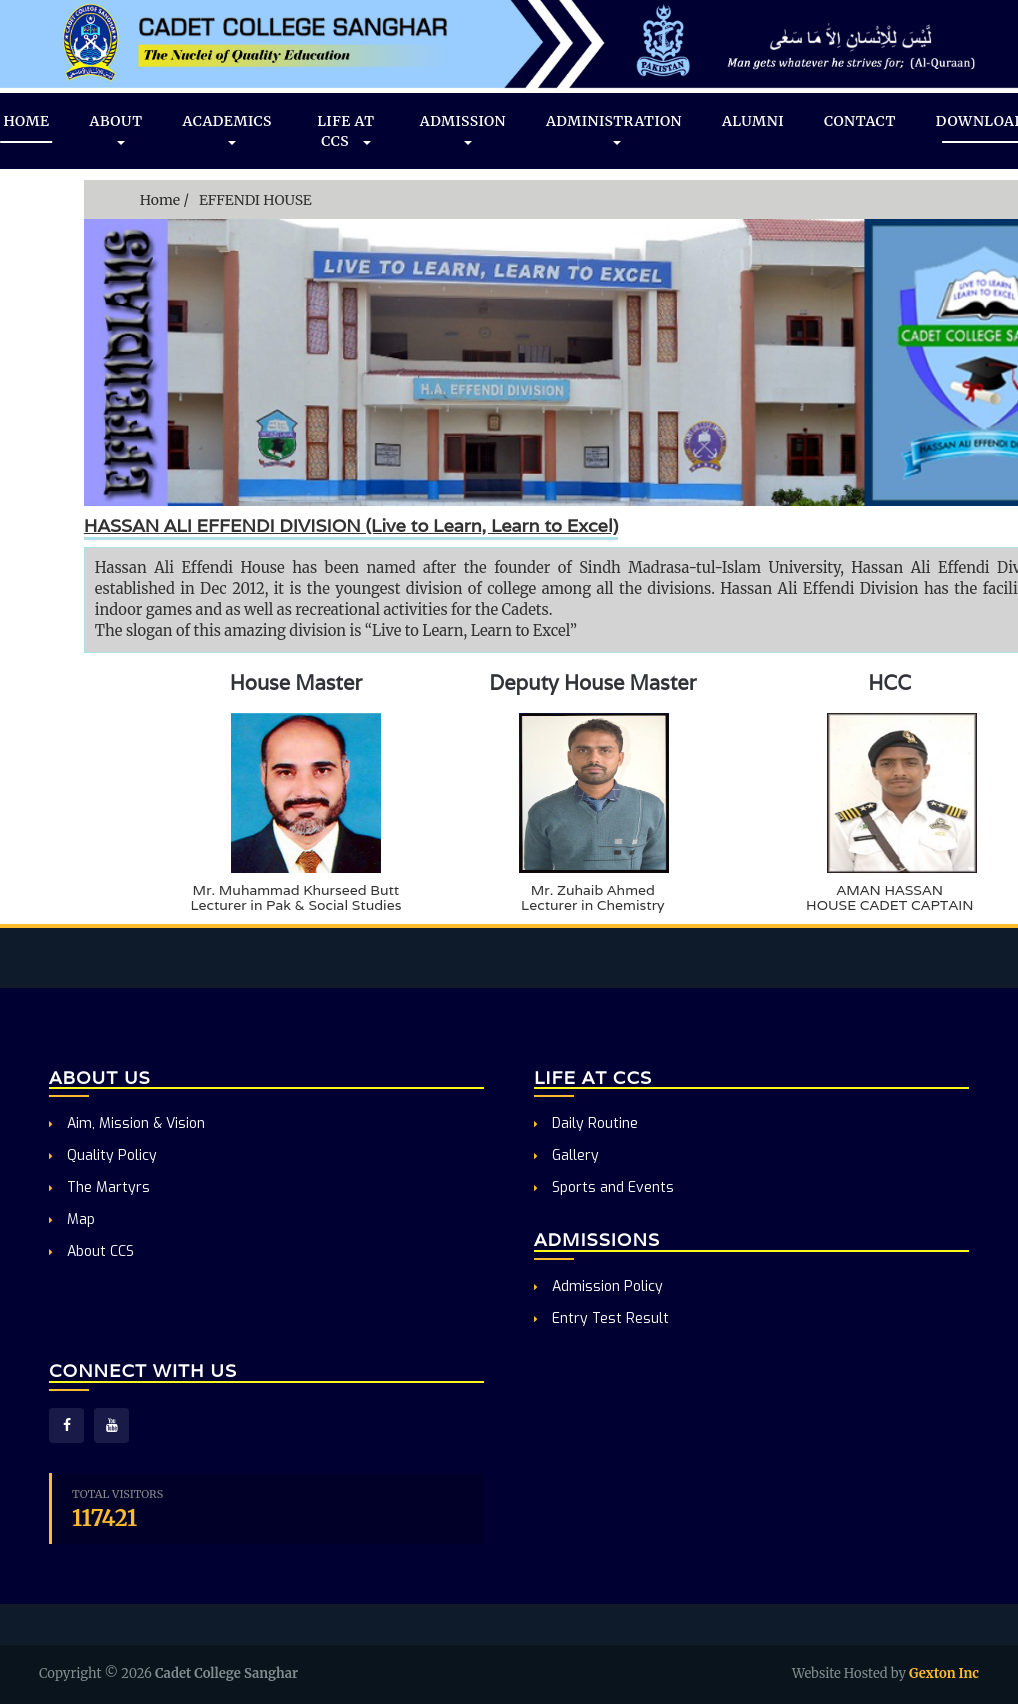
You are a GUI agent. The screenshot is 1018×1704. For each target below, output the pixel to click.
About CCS (91, 1251)
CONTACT (860, 121)
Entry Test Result (601, 1318)
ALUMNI (753, 121)
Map (72, 1219)
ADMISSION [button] (463, 131)
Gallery (566, 1155)
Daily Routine (586, 1123)
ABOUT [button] (116, 131)
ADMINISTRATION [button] (614, 131)
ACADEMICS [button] (227, 131)
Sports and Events (604, 1187)
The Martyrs (99, 1187)
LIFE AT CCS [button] (345, 131)
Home (160, 200)
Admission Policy (598, 1286)
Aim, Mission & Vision (127, 1123)
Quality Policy (103, 1155)
